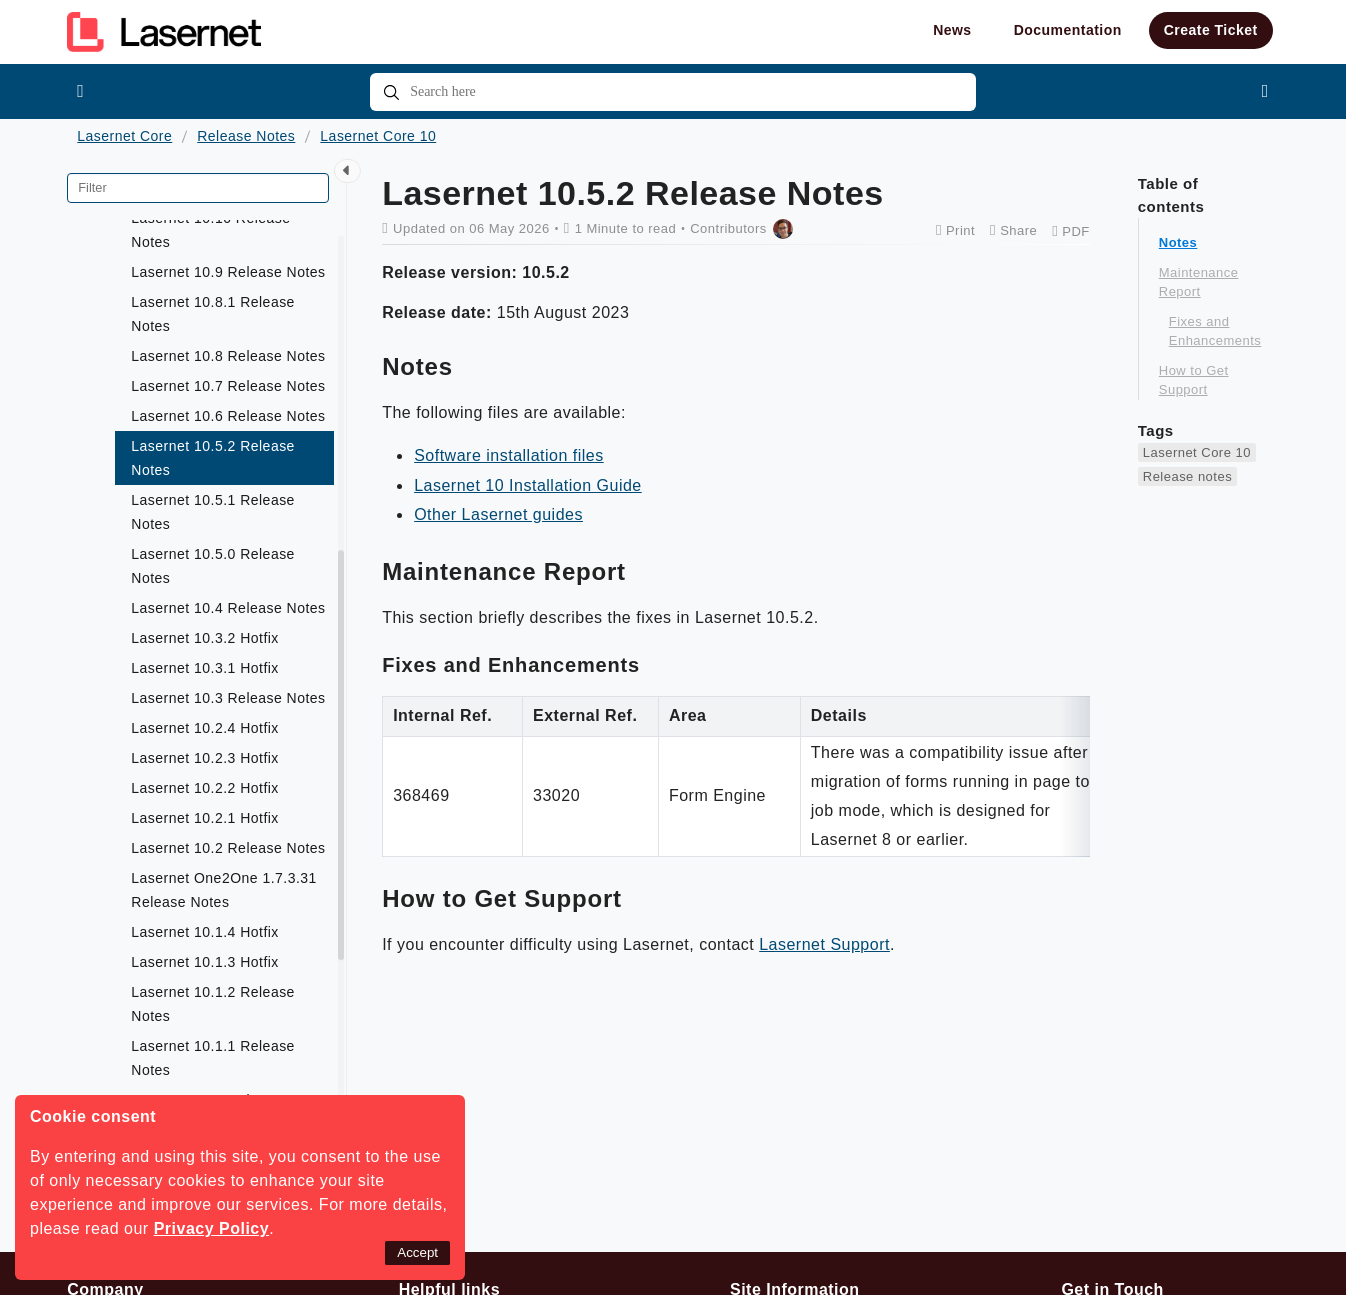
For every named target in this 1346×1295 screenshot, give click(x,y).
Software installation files (509, 455)
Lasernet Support (824, 944)
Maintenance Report (1199, 282)
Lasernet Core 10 (378, 136)
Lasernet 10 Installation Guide (528, 485)
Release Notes (246, 136)
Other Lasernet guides (498, 514)
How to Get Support (1194, 380)
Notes (1178, 242)
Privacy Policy (212, 1228)
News (952, 30)
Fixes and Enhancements (1215, 331)
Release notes (1187, 476)
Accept (417, 1252)
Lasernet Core (124, 136)
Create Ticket (1211, 30)
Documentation (1068, 30)
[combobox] (673, 92)
